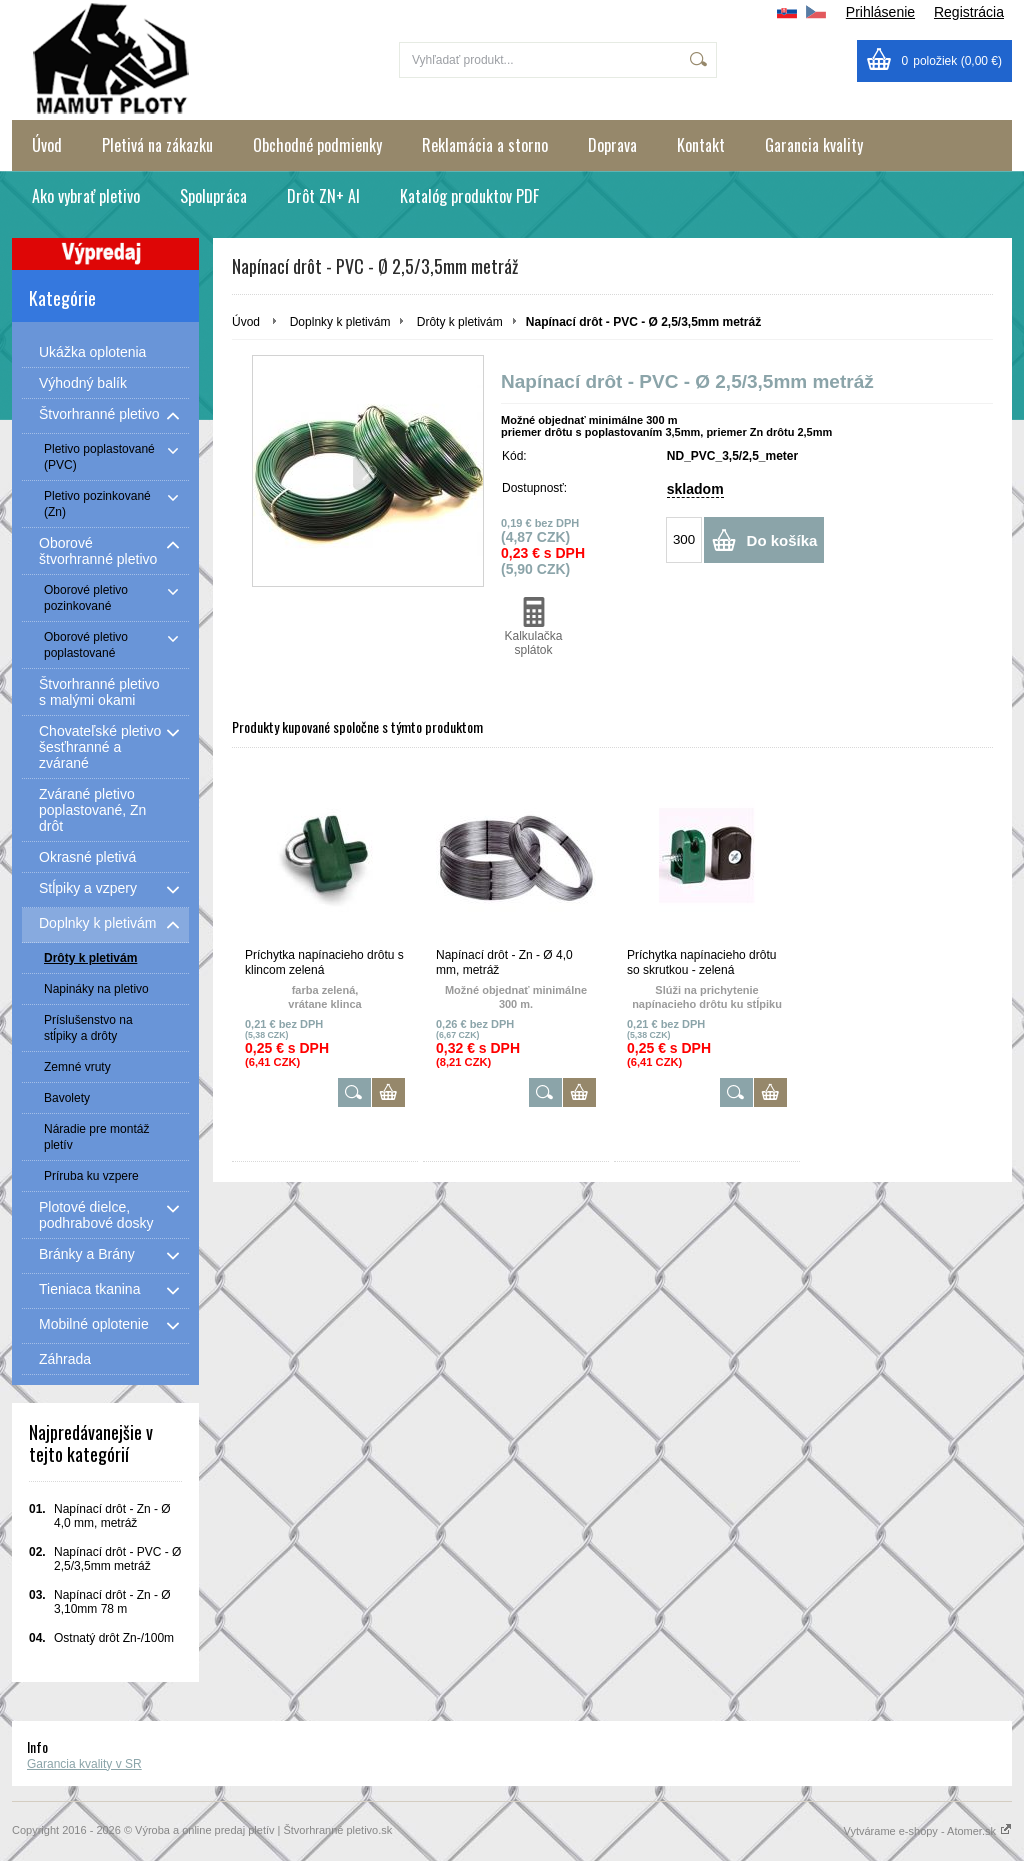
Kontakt (701, 145)
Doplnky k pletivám (340, 322)
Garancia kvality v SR (84, 1764)
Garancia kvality (814, 145)
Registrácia (969, 12)
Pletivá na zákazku (157, 145)
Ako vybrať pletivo (86, 196)
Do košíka (782, 540)
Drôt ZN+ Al (323, 196)
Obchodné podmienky (317, 145)
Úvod (47, 145)
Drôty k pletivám (460, 322)
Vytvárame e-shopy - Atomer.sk (928, 1831)
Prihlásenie (880, 12)
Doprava (612, 145)
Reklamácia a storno (485, 145)
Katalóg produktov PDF (469, 196)
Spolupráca (213, 196)
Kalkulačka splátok (533, 627)
